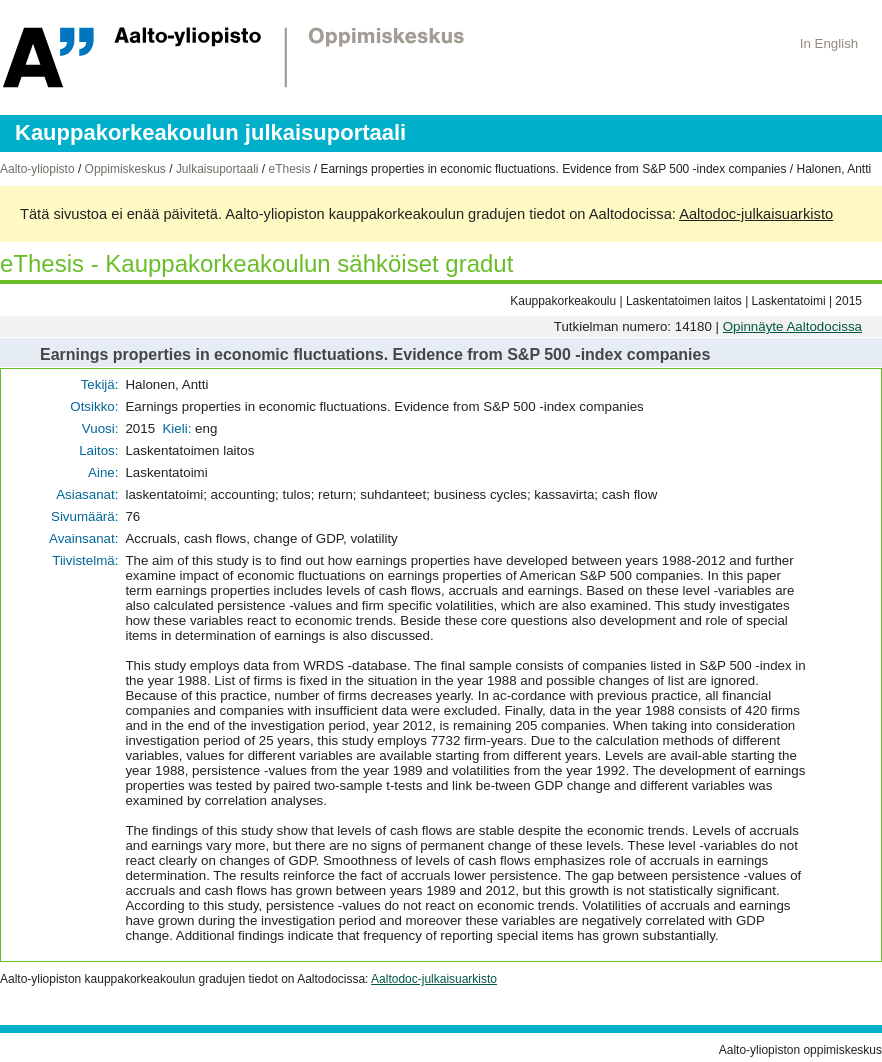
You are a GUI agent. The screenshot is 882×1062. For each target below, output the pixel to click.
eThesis (289, 169)
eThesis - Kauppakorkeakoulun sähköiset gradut (256, 263)
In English (829, 43)
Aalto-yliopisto (37, 169)
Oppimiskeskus (125, 169)
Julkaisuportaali (217, 169)
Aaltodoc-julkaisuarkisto (756, 214)
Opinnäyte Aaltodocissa (792, 326)
